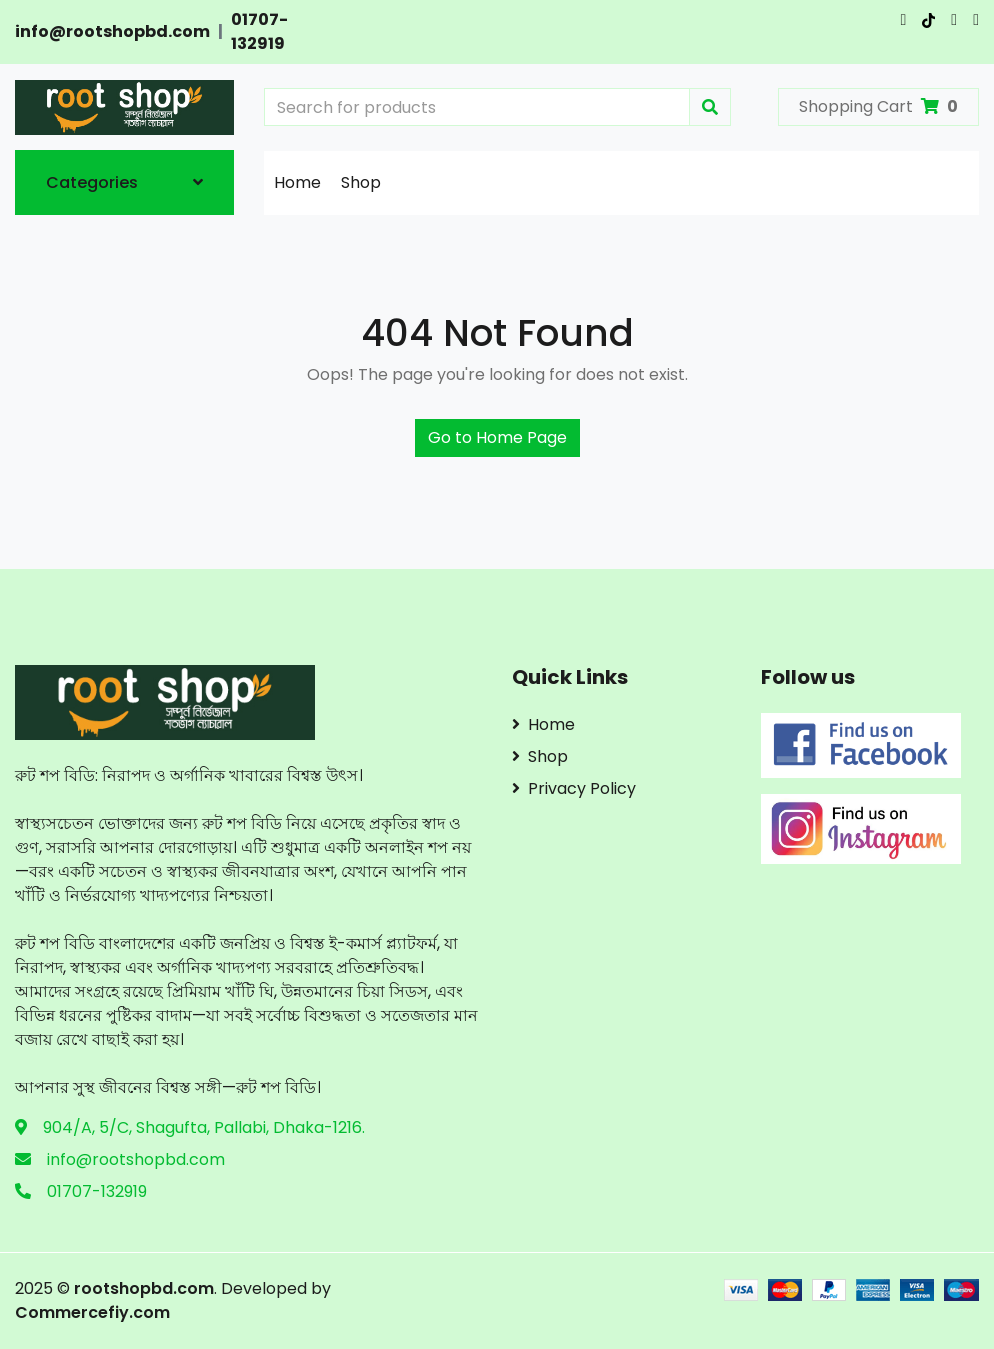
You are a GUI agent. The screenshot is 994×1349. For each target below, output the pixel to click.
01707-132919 (259, 31)
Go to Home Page (497, 437)
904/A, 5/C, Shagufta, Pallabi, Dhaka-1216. (204, 1127)
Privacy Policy (574, 788)
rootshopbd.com (144, 1288)
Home (297, 182)
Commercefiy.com (92, 1312)
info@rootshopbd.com (112, 31)
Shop (361, 182)
